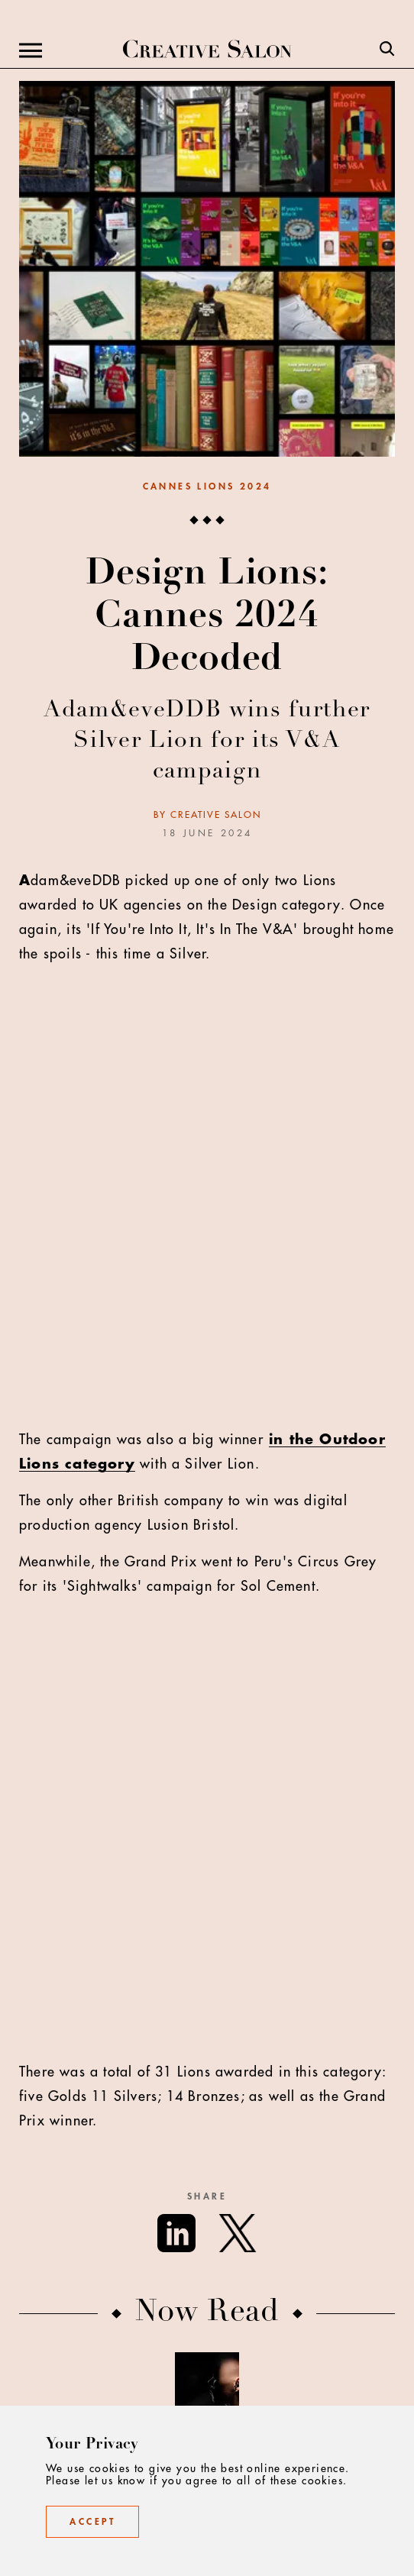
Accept (92, 2521)
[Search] (387, 50)
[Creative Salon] (207, 50)
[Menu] (30, 50)
